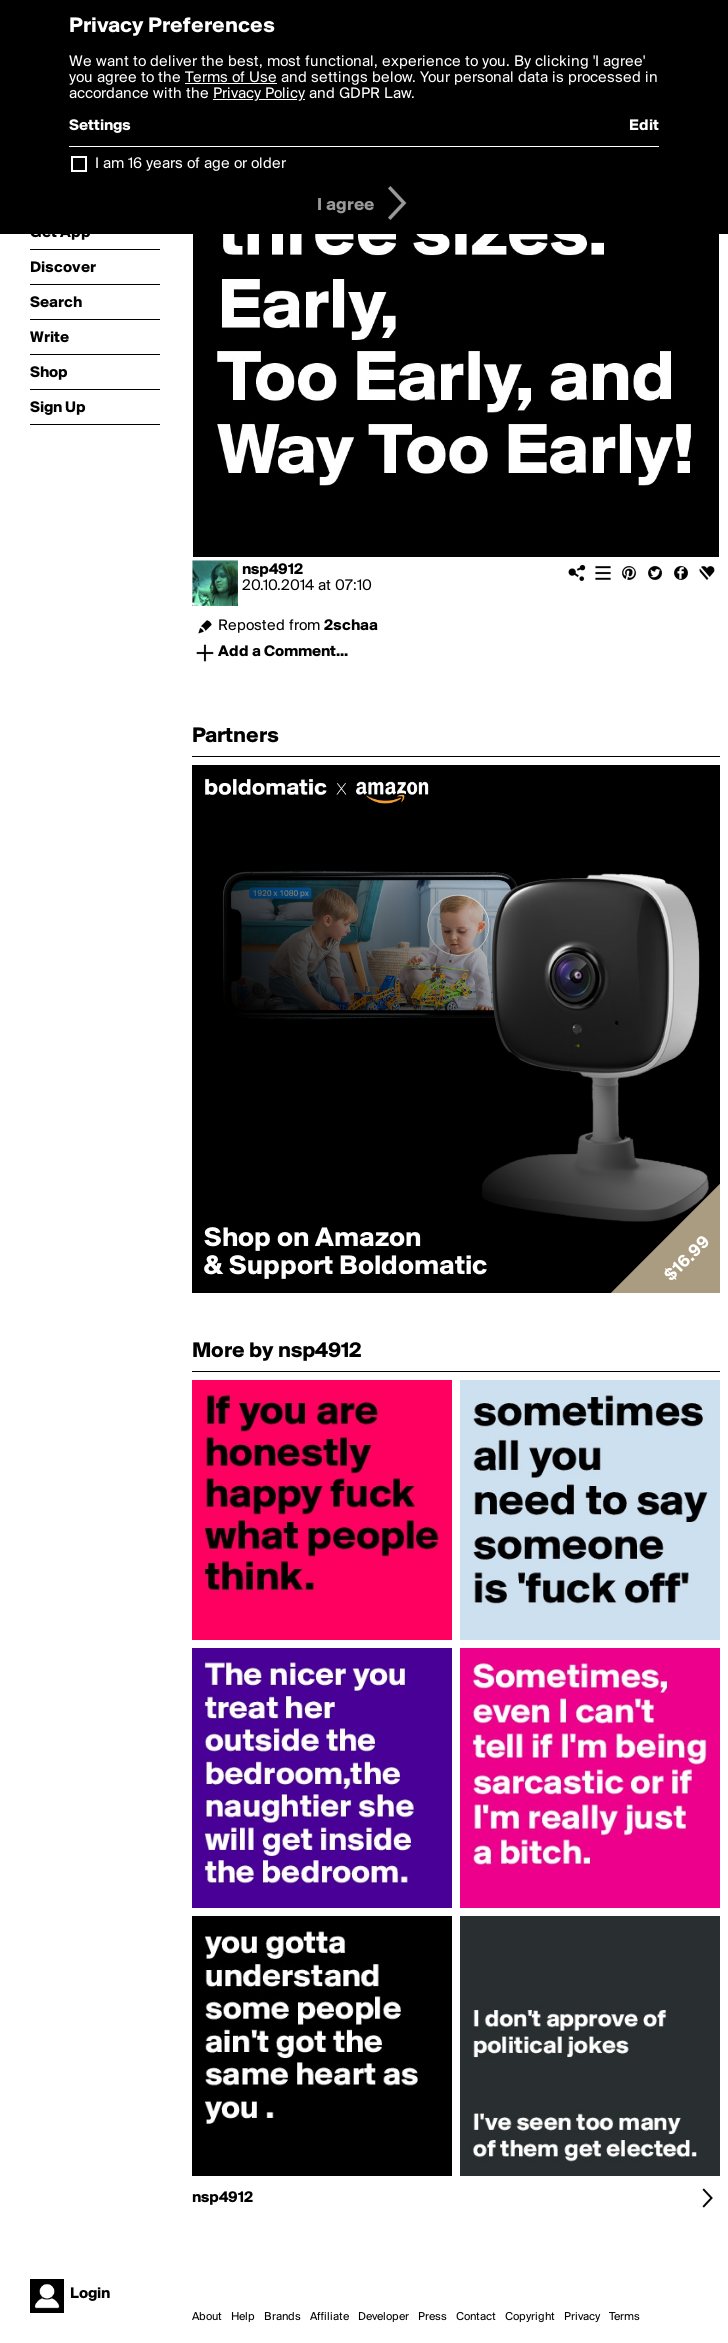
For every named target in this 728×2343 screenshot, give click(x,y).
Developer (383, 2317)
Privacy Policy (259, 94)
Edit (644, 126)
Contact (476, 2317)
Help (243, 2317)
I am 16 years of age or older (190, 164)
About (207, 2317)
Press (432, 2317)
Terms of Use (231, 78)
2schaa (351, 626)
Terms (624, 2317)
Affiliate (329, 2317)
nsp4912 (272, 570)
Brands (282, 2317)
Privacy (582, 2317)
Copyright (530, 2317)
